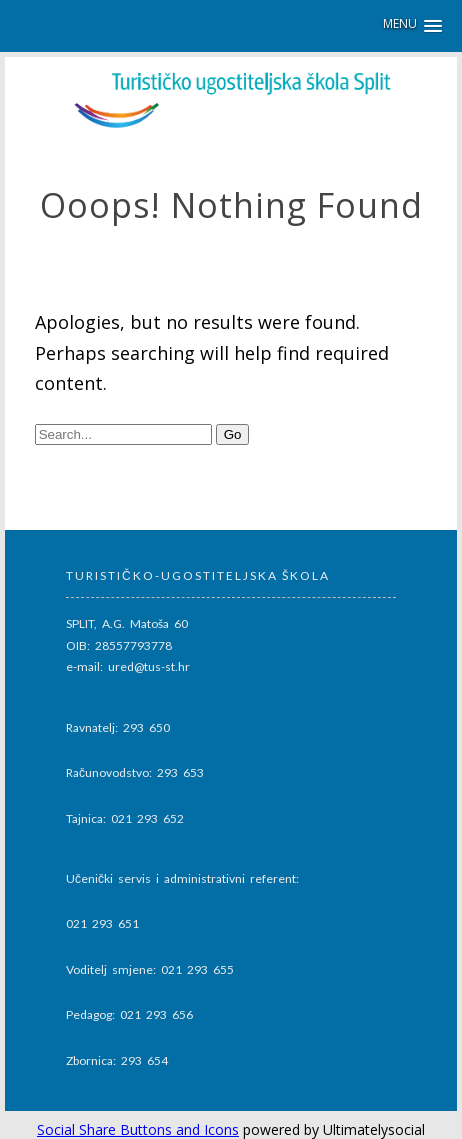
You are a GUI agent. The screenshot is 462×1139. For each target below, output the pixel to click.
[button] (412, 25)
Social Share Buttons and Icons (138, 1129)
